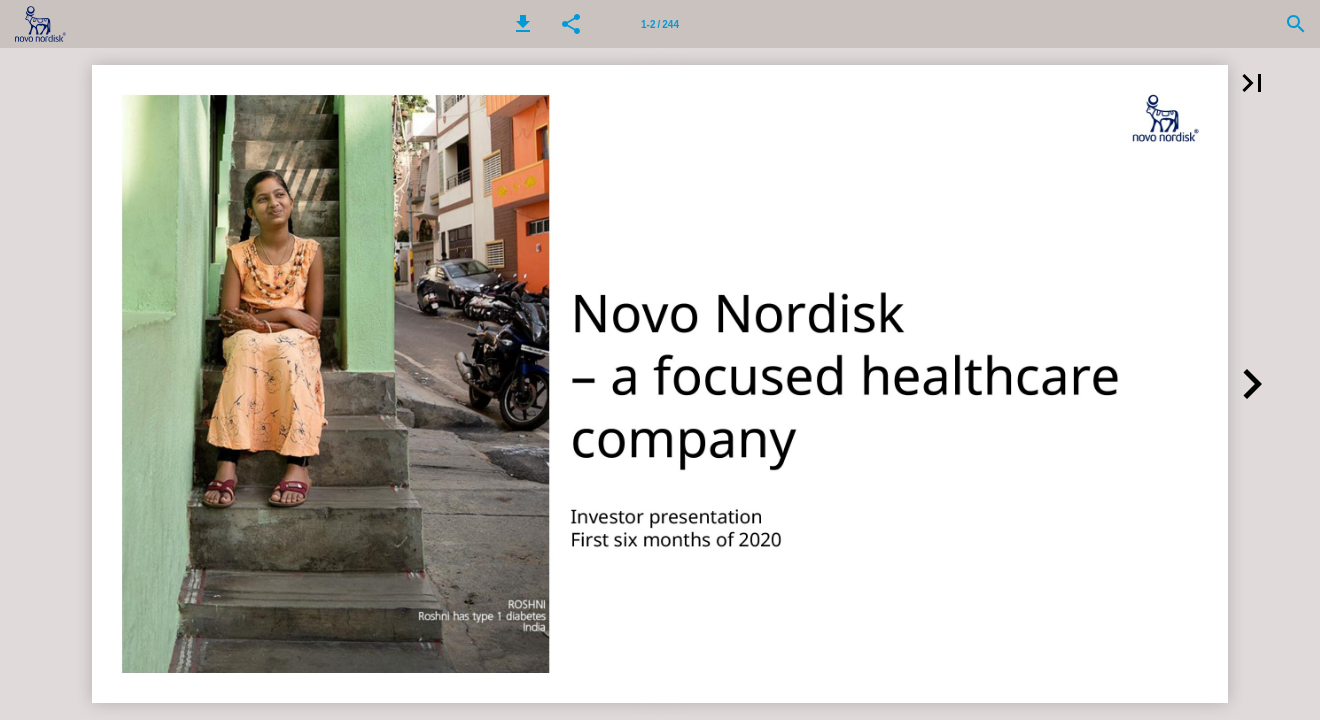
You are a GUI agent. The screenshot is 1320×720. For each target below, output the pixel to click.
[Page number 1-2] (660, 24)
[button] (523, 24)
